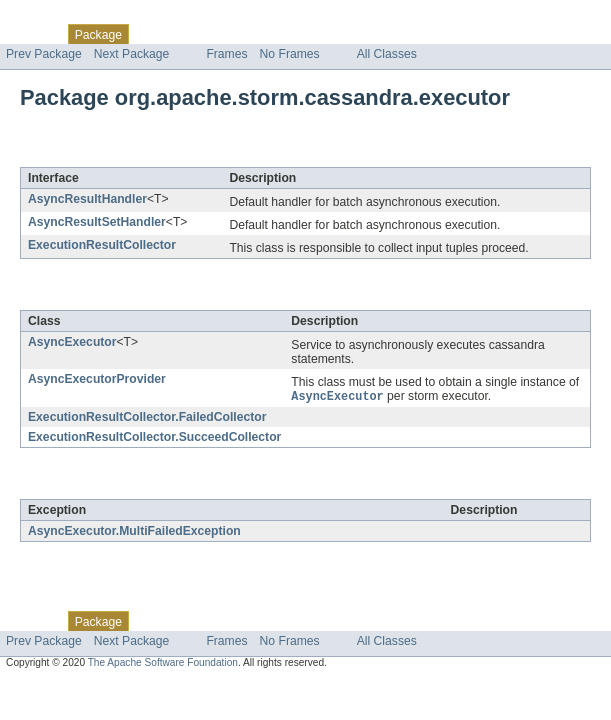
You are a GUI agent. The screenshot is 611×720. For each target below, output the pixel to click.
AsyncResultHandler (87, 199)
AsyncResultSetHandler (97, 222)
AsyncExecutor (72, 342)
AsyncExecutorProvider (97, 379)
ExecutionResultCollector (102, 245)
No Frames (290, 54)
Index (342, 34)
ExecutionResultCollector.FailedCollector (147, 418)
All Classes (387, 54)
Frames (226, 54)
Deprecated (284, 34)
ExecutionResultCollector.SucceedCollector (154, 438)
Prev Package (44, 54)
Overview (31, 34)
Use (193, 34)
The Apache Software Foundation (163, 663)
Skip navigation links (55, 17)
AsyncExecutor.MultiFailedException (134, 532)
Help (381, 34)
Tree (228, 34)
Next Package (132, 54)
